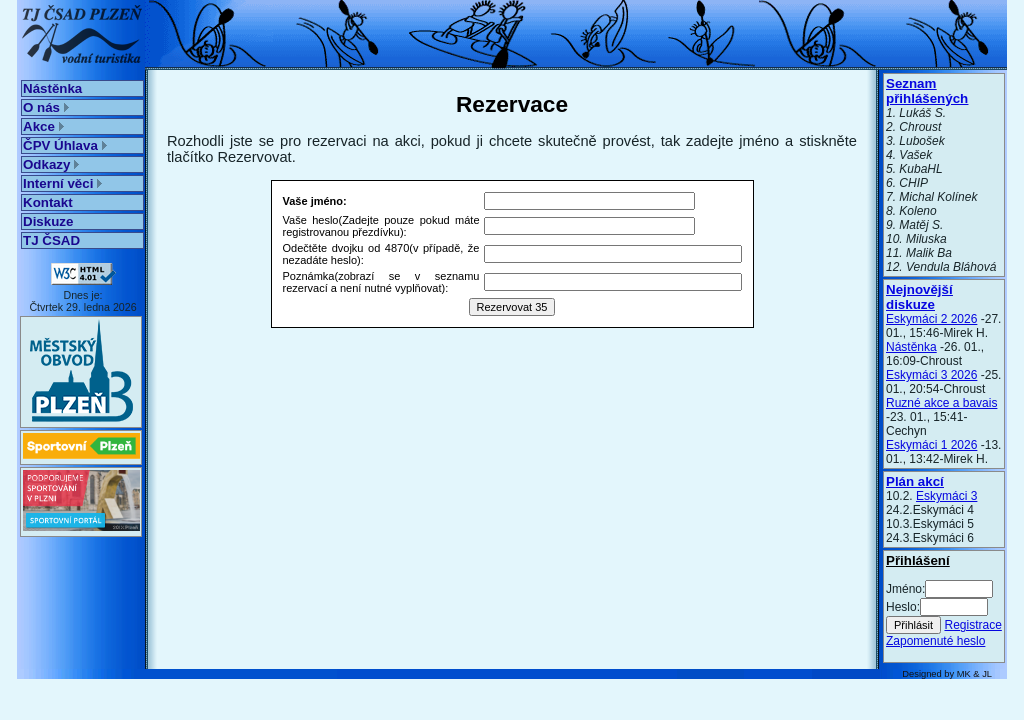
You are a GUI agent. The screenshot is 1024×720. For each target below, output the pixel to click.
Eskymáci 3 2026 (931, 375)
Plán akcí (915, 481)
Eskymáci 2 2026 (931, 319)
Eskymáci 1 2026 (931, 445)
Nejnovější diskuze (919, 297)
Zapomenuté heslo (935, 641)
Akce (43, 126)
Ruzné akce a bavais (941, 403)
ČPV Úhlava (65, 145)
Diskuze (48, 221)
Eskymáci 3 (946, 496)
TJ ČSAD (51, 240)
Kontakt (48, 202)
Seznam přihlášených (927, 91)
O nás (46, 107)
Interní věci (62, 183)
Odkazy (51, 164)
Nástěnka (52, 88)
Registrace (972, 625)
